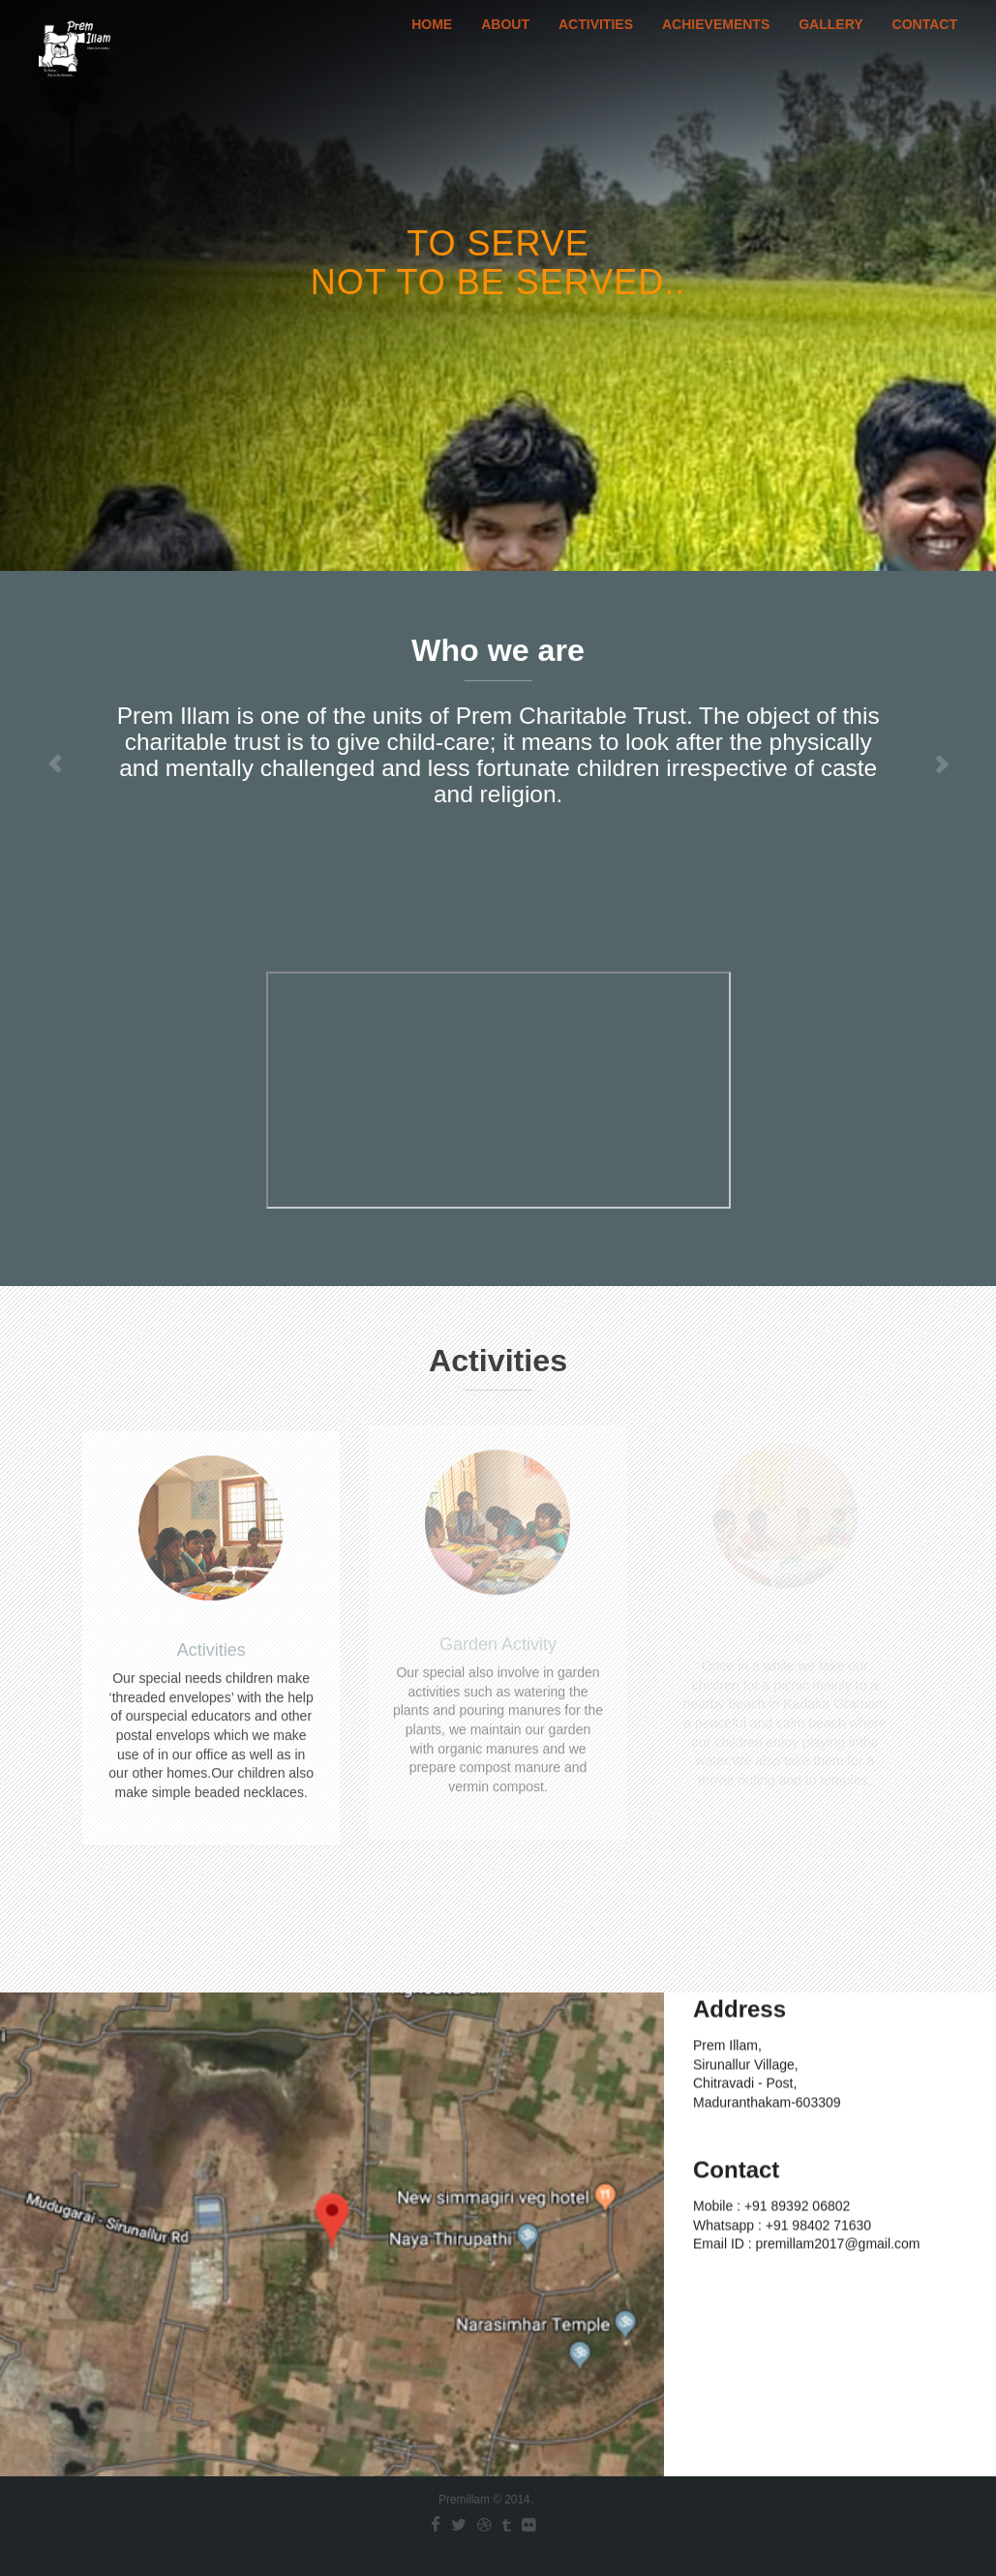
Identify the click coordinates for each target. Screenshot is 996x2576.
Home (431, 43)
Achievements (716, 43)
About (505, 43)
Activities (595, 43)
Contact (924, 43)
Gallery (830, 43)
